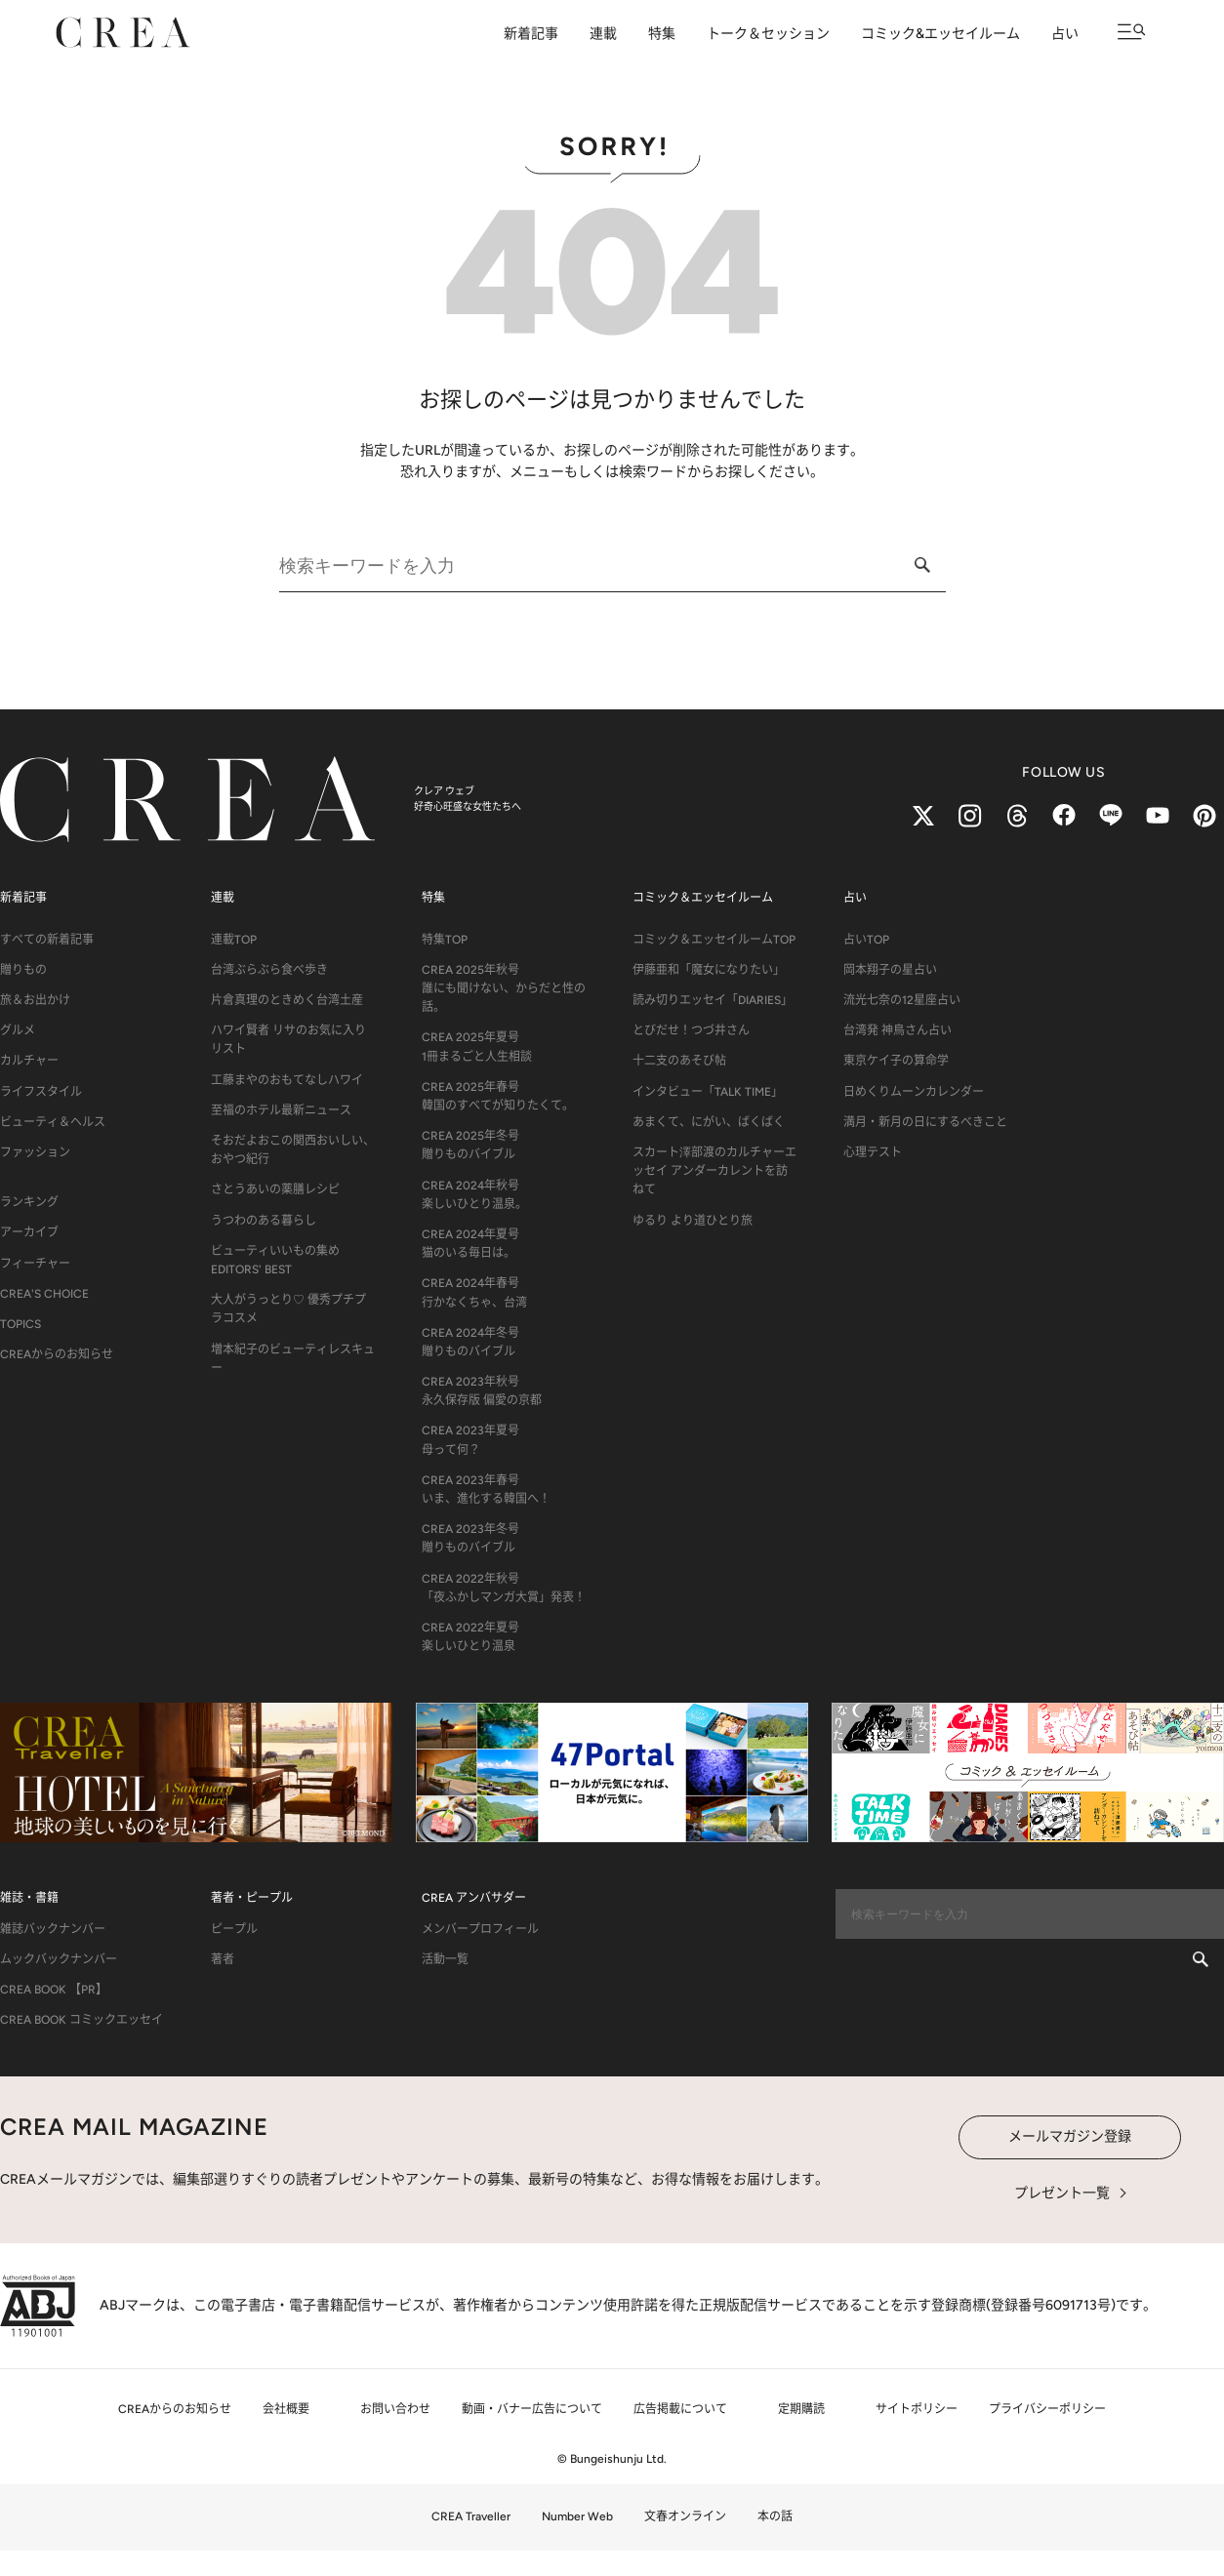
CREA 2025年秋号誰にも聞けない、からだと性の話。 (504, 988)
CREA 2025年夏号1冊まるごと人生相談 (477, 1046)
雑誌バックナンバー (52, 1929)
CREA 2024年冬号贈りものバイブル (470, 1342)
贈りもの (23, 970)
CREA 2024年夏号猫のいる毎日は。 (470, 1244)
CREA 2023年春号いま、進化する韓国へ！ (486, 1489)
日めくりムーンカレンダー (913, 1092)
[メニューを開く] (1131, 32)
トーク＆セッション (768, 33)
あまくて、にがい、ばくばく (708, 1122)
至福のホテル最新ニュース (281, 1110)
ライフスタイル (41, 1092)
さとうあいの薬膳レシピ (275, 1189)
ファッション (35, 1152)
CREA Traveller (470, 2516)
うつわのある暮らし (263, 1221)
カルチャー (29, 1060)
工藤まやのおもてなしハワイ (287, 1080)
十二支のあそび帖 (679, 1060)
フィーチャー (35, 1263)
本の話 (775, 2516)
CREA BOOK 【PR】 (53, 1989)
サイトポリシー (917, 2409)
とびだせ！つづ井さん (691, 1030)
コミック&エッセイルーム (940, 33)
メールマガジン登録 (1069, 2136)
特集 (661, 33)
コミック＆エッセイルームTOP (714, 939)
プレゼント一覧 (1062, 2193)
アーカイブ (29, 1232)
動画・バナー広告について (532, 2409)
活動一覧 (445, 1959)
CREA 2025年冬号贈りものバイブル (470, 1145)
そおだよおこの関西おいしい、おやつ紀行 (293, 1150)
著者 (222, 1959)
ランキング (29, 1202)
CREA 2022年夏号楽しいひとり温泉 (470, 1637)
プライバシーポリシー (1047, 2409)
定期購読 (801, 2409)
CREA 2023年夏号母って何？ (470, 1440)
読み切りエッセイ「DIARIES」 (712, 1000)
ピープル (234, 1929)
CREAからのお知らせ (56, 1354)
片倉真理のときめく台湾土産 (287, 1000)
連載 (603, 33)
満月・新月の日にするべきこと (925, 1122)
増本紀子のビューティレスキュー (293, 1359)
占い (1065, 33)
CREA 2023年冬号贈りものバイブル (470, 1538)
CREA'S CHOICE (44, 1294)
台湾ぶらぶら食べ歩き (269, 970)
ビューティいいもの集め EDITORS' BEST (275, 1260)
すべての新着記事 (47, 939)
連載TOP (234, 939)
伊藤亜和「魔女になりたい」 (708, 970)
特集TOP (445, 939)
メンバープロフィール (480, 1929)
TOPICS (20, 1324)
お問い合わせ (395, 2409)
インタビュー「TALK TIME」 (707, 1092)
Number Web (577, 2516)
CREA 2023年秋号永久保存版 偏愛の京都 (482, 1391)
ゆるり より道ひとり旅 (692, 1221)
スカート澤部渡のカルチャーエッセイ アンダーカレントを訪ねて (714, 1171)
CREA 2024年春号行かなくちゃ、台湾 (474, 1292)
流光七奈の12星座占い (901, 1000)
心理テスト (872, 1152)
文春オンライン (685, 2516)
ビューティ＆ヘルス (52, 1122)
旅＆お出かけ (35, 1000)
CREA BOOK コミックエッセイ (81, 2020)
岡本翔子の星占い (890, 970)
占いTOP (866, 939)
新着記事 (531, 33)
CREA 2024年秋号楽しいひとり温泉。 (474, 1195)
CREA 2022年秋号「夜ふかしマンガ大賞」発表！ (504, 1588)
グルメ (17, 1030)
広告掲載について (680, 2409)
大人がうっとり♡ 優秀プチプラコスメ (288, 1309)
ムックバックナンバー (58, 1959)
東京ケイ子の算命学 (896, 1060)
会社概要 (286, 2409)
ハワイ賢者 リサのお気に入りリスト (288, 1040)
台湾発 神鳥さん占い (897, 1030)
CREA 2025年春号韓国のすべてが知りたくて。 (498, 1096)
